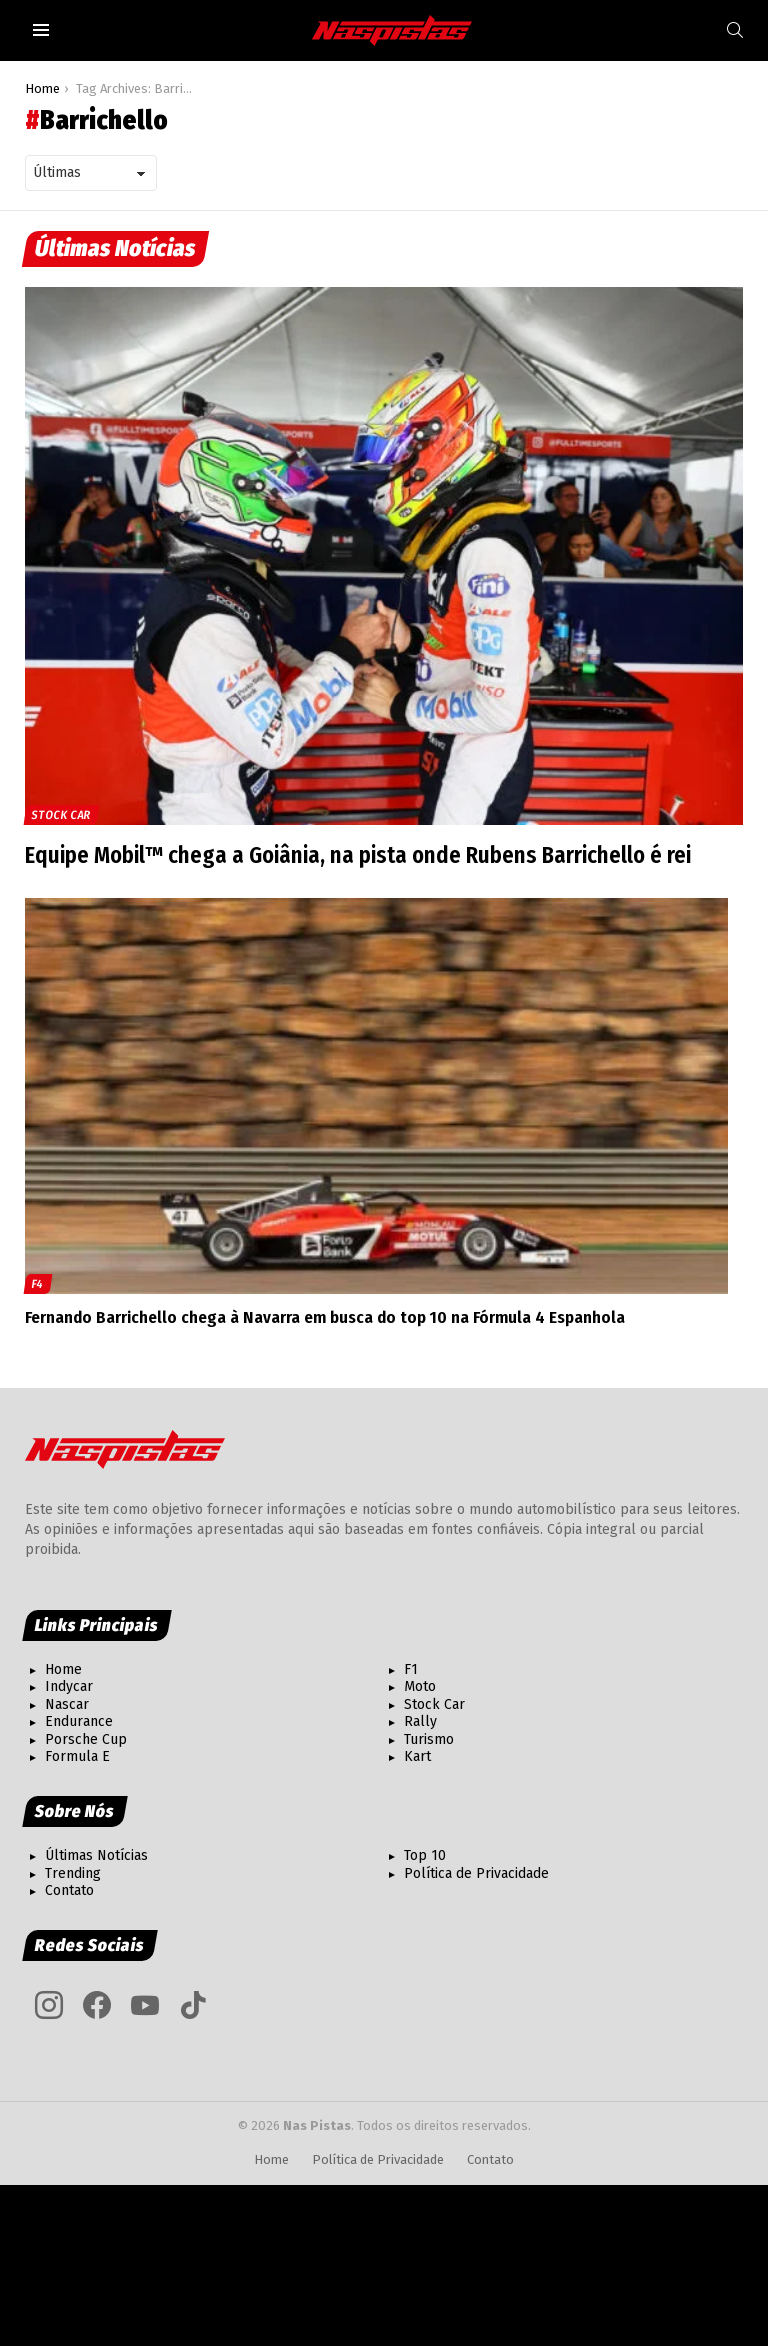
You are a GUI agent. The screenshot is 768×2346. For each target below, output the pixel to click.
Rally (420, 1721)
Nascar (67, 1704)
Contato (69, 1890)
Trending (73, 1873)
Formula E (77, 1756)
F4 (38, 1284)
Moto (420, 1686)
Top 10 (425, 1855)
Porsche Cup (86, 1739)
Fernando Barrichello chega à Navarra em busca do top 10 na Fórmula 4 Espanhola (325, 1317)
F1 (411, 1669)
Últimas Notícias (96, 1855)
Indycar (69, 1686)
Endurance (79, 1721)
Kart (417, 1756)
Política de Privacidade (476, 1873)
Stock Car (61, 815)
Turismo (429, 1739)
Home (63, 1669)
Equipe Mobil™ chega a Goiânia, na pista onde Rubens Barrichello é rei (361, 855)
